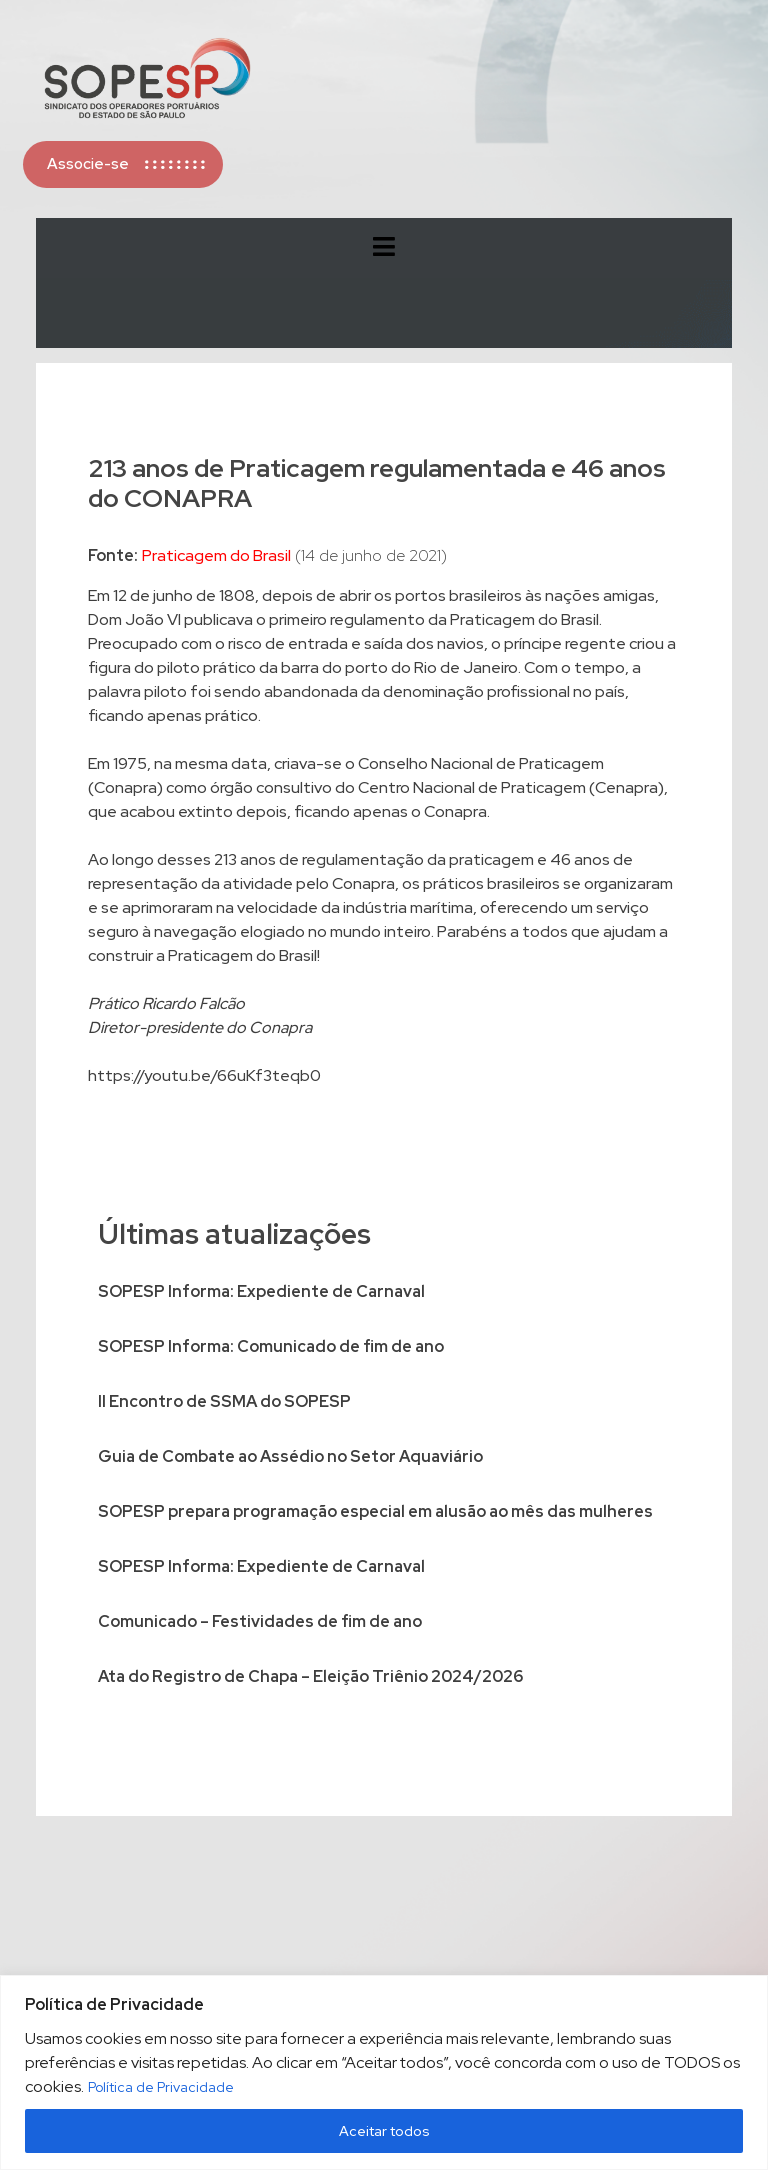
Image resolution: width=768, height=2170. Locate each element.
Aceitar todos (384, 2131)
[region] (384, 2072)
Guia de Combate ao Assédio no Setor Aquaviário (290, 1456)
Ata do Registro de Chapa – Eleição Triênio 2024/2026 (310, 1676)
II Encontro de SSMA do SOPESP (224, 1401)
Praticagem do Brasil (216, 555)
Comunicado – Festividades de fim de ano (260, 1621)
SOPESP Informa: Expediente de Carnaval (261, 1291)
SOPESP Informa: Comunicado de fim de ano (271, 1346)
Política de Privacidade (161, 2087)
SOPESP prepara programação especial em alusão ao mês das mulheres (375, 1511)
